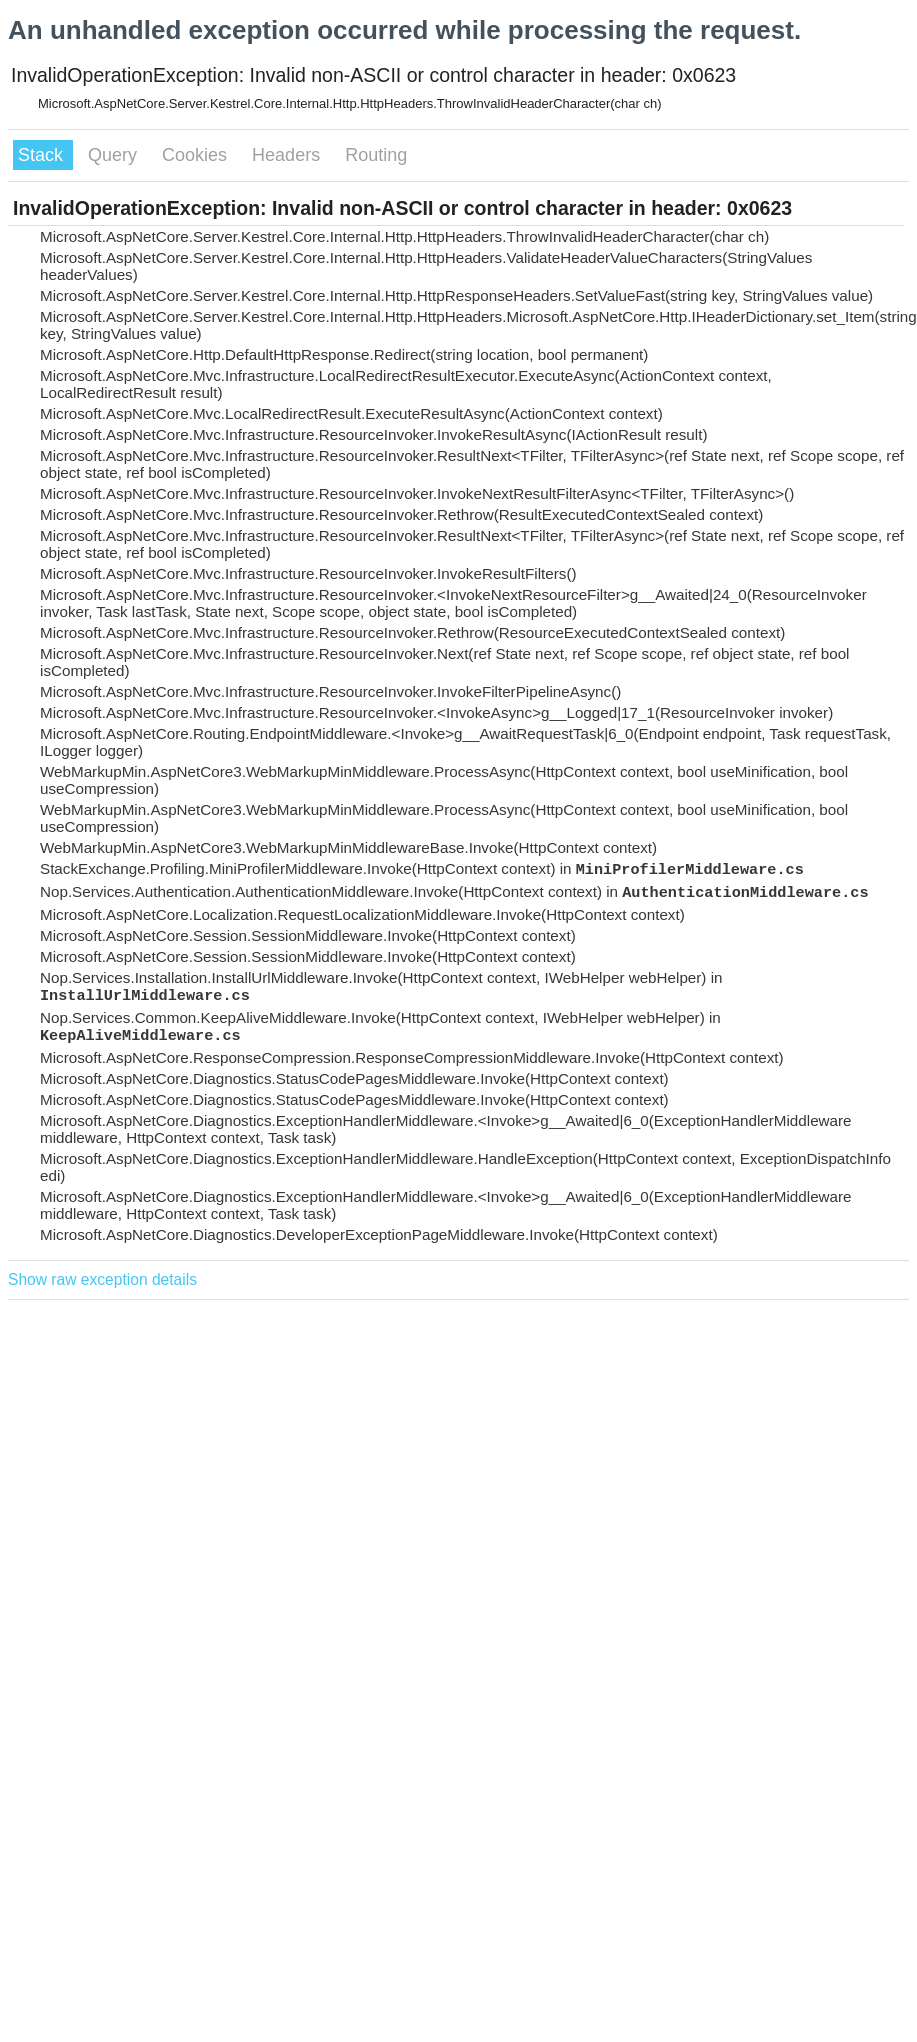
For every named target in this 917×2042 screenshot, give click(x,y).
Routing (376, 155)
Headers (288, 155)
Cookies (197, 155)
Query (115, 155)
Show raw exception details (102, 1279)
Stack (43, 155)
